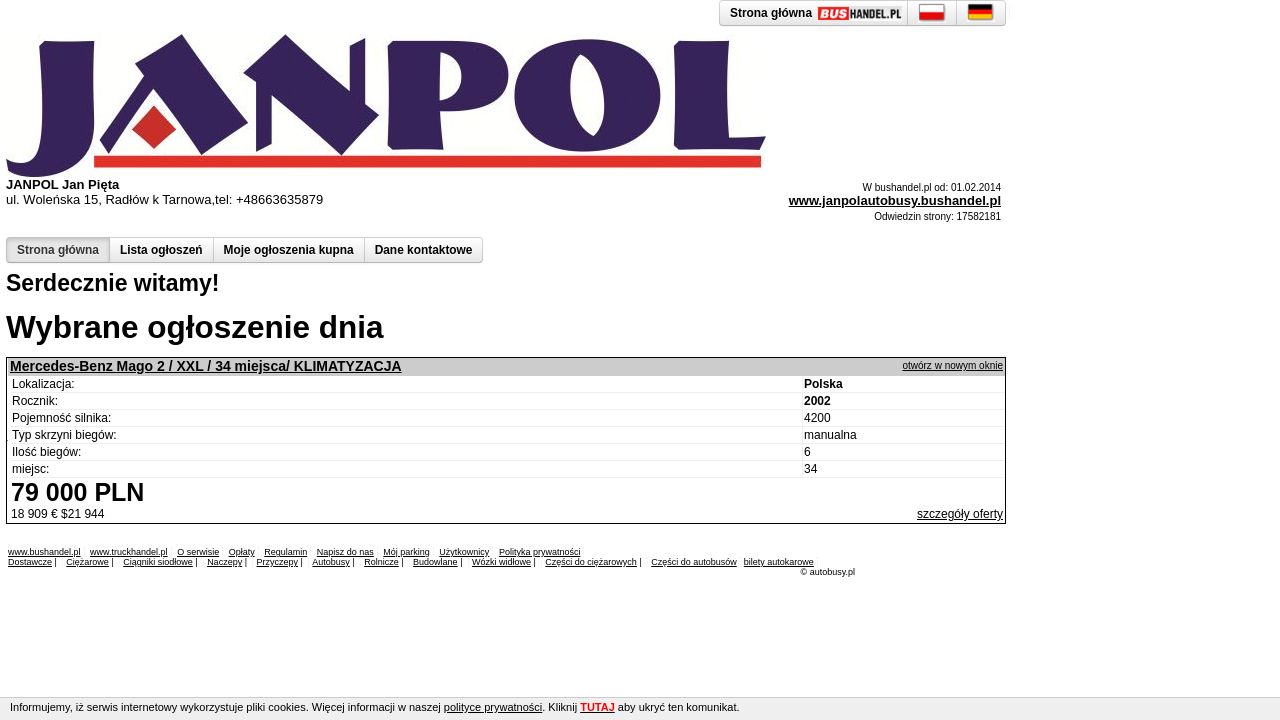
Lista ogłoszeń (161, 250)
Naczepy (224, 562)
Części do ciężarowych (591, 562)
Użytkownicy (464, 552)
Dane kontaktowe (424, 250)
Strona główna (58, 250)
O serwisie (198, 552)
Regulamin (285, 552)
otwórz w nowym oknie (952, 365)
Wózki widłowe (501, 562)
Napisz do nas (345, 552)
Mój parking (406, 552)
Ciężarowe (87, 562)
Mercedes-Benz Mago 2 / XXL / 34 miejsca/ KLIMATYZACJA (206, 366)
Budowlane (435, 562)
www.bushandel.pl (44, 552)
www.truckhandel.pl (129, 552)
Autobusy (331, 562)
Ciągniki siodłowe (158, 562)
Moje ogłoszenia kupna (289, 250)
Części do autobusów (694, 562)
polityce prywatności (493, 707)
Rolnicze (381, 562)
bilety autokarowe (779, 562)
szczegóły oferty (960, 514)
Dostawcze (30, 562)
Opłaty (242, 552)
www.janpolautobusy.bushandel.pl (895, 200)
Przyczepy (277, 562)
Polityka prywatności (540, 552)
